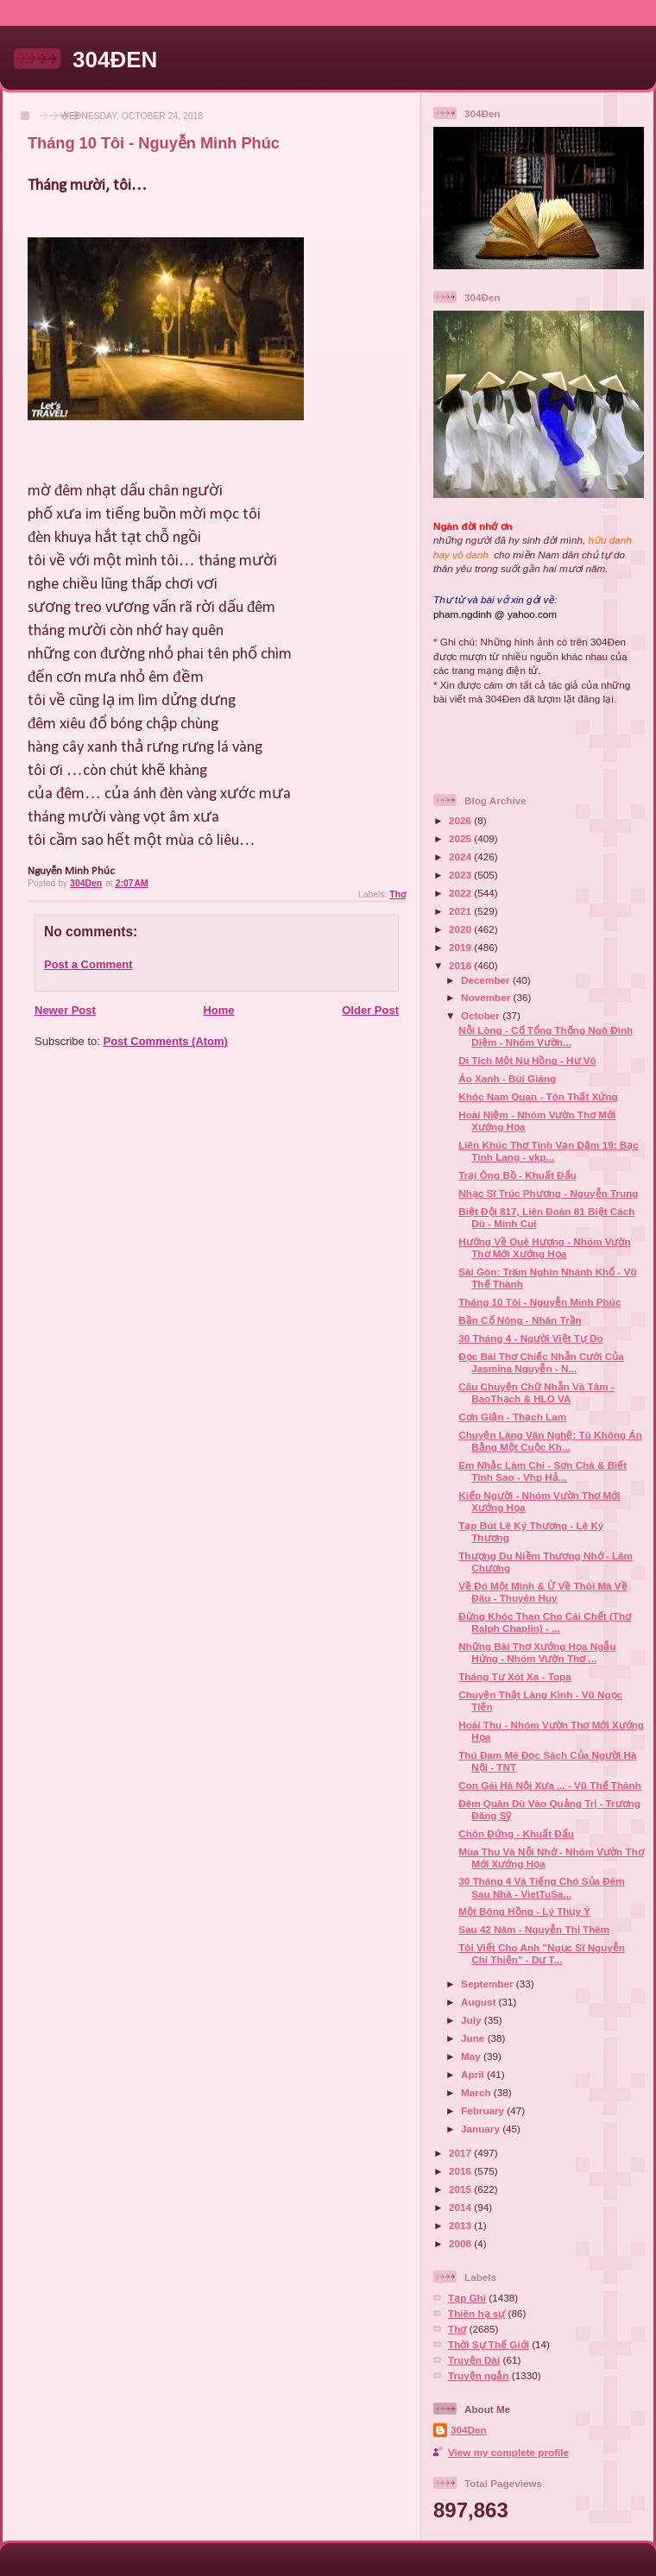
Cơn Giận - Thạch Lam (512, 1416)
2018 (461, 965)
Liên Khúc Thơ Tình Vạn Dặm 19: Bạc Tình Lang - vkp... (548, 1150)
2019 (461, 947)
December (487, 980)
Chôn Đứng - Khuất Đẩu (516, 1833)
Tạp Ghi (467, 2297)
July (472, 2019)
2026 (461, 820)
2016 (461, 2170)
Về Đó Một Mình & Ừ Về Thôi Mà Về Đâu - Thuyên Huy (542, 1591)
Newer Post (65, 1010)
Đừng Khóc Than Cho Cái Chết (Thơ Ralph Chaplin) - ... (544, 1622)
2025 (461, 838)
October (481, 1015)
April (474, 2074)
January (481, 2128)
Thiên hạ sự (476, 2313)
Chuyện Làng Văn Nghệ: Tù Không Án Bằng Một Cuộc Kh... (550, 1440)
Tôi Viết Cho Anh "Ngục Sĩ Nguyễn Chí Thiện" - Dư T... (541, 1953)
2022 (461, 892)
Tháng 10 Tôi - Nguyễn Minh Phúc (539, 1301)
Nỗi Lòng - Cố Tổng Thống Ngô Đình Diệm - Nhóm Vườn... (545, 1036)
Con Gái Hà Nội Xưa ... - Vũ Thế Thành (549, 1785)
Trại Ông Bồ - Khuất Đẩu (517, 1175)
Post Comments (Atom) (166, 1041)
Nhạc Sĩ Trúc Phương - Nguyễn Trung (548, 1193)
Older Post (370, 1010)
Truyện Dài (474, 2359)
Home (218, 1010)
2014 (461, 2207)
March (477, 2092)
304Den (469, 2429)
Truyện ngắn (478, 2375)
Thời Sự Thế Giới (488, 2344)
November (487, 997)
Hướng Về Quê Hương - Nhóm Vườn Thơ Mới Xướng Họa (544, 1247)
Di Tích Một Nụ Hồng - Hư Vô (527, 1060)
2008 (461, 2243)
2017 (461, 2152)
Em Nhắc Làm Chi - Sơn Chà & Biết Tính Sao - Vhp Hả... (542, 1471)
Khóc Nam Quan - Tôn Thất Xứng (537, 1096)
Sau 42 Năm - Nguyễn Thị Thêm (533, 1929)
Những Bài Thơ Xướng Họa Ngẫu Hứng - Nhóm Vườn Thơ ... (536, 1652)
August (480, 2001)
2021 (461, 910)
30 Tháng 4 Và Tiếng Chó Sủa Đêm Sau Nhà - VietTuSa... (541, 1887)
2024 (461, 856)
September (488, 1983)
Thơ (397, 894)
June (474, 2038)
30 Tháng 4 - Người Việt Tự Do (530, 1338)
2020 (461, 929)
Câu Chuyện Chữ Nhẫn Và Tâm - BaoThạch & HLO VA (536, 1392)
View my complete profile (508, 2452)
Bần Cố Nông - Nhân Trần (519, 1320)
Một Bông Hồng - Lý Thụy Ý (524, 1911)
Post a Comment (88, 964)
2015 (461, 2189)
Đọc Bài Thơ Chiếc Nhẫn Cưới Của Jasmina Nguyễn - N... (541, 1362)
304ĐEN (115, 59)
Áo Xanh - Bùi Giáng (507, 1078)
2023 (461, 874)
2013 (461, 2225)
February (484, 2110)
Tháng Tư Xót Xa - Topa (514, 1676)
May (472, 2056)
